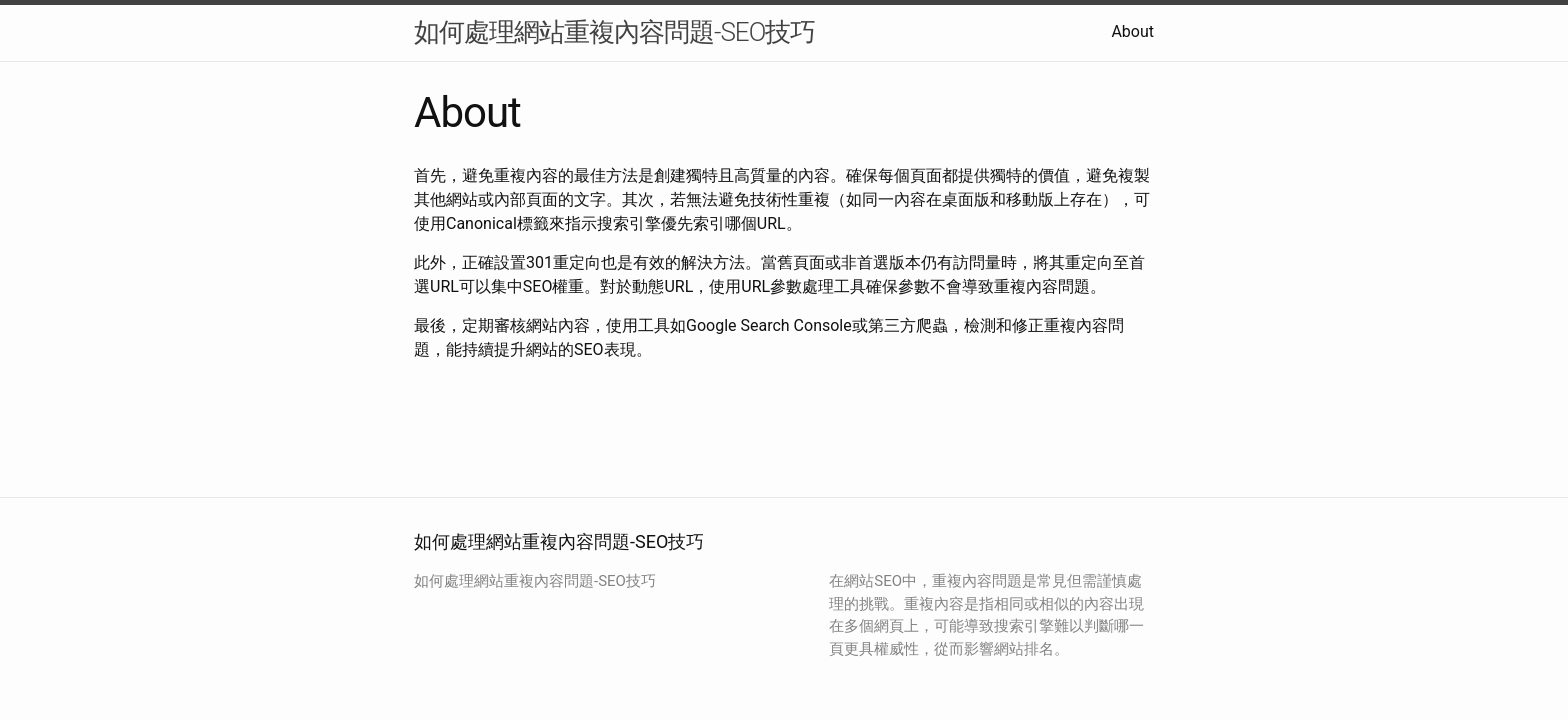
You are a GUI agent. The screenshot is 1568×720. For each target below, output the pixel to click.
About (1132, 31)
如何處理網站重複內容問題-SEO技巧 (614, 32)
